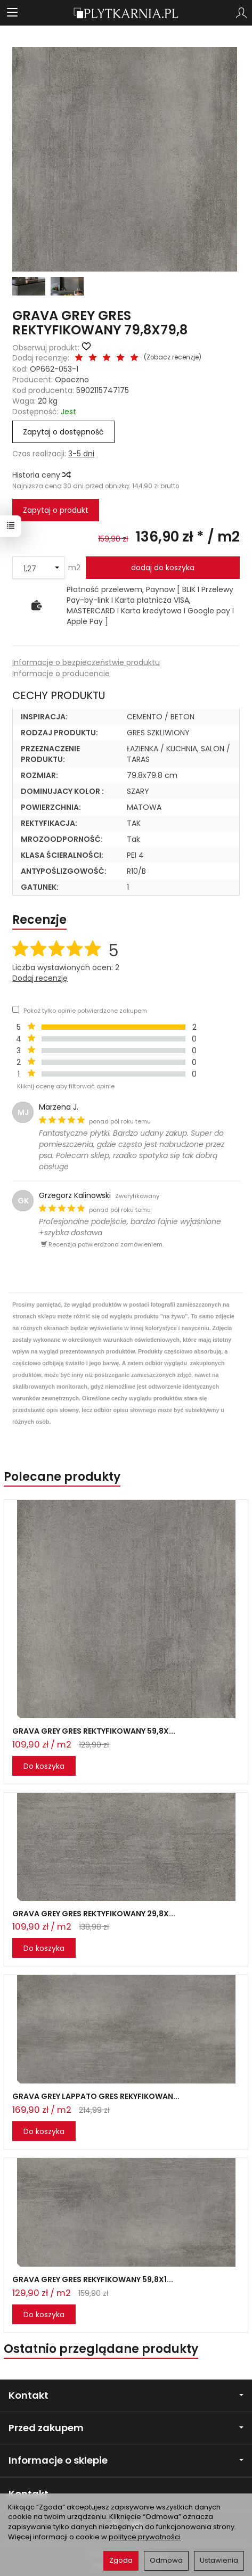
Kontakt (126, 2395)
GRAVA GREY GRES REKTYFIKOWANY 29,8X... (93, 1913)
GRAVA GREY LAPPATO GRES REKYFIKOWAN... (96, 2096)
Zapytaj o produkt (55, 510)
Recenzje (39, 920)
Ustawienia (219, 2560)
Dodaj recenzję (40, 978)
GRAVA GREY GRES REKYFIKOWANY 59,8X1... (92, 2279)
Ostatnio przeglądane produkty (101, 2349)
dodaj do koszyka (162, 567)
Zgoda (121, 2560)
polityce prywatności (145, 2537)
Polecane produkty (62, 1477)
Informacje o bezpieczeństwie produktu (86, 662)
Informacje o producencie (61, 673)
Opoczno (72, 379)
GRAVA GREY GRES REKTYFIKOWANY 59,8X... (93, 1731)
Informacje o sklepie (126, 2460)
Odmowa (166, 2560)
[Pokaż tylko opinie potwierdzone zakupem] (15, 1009)
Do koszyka (43, 1766)
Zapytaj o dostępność (63, 431)
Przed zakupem (126, 2427)
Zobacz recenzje (173, 357)
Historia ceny (41, 475)
